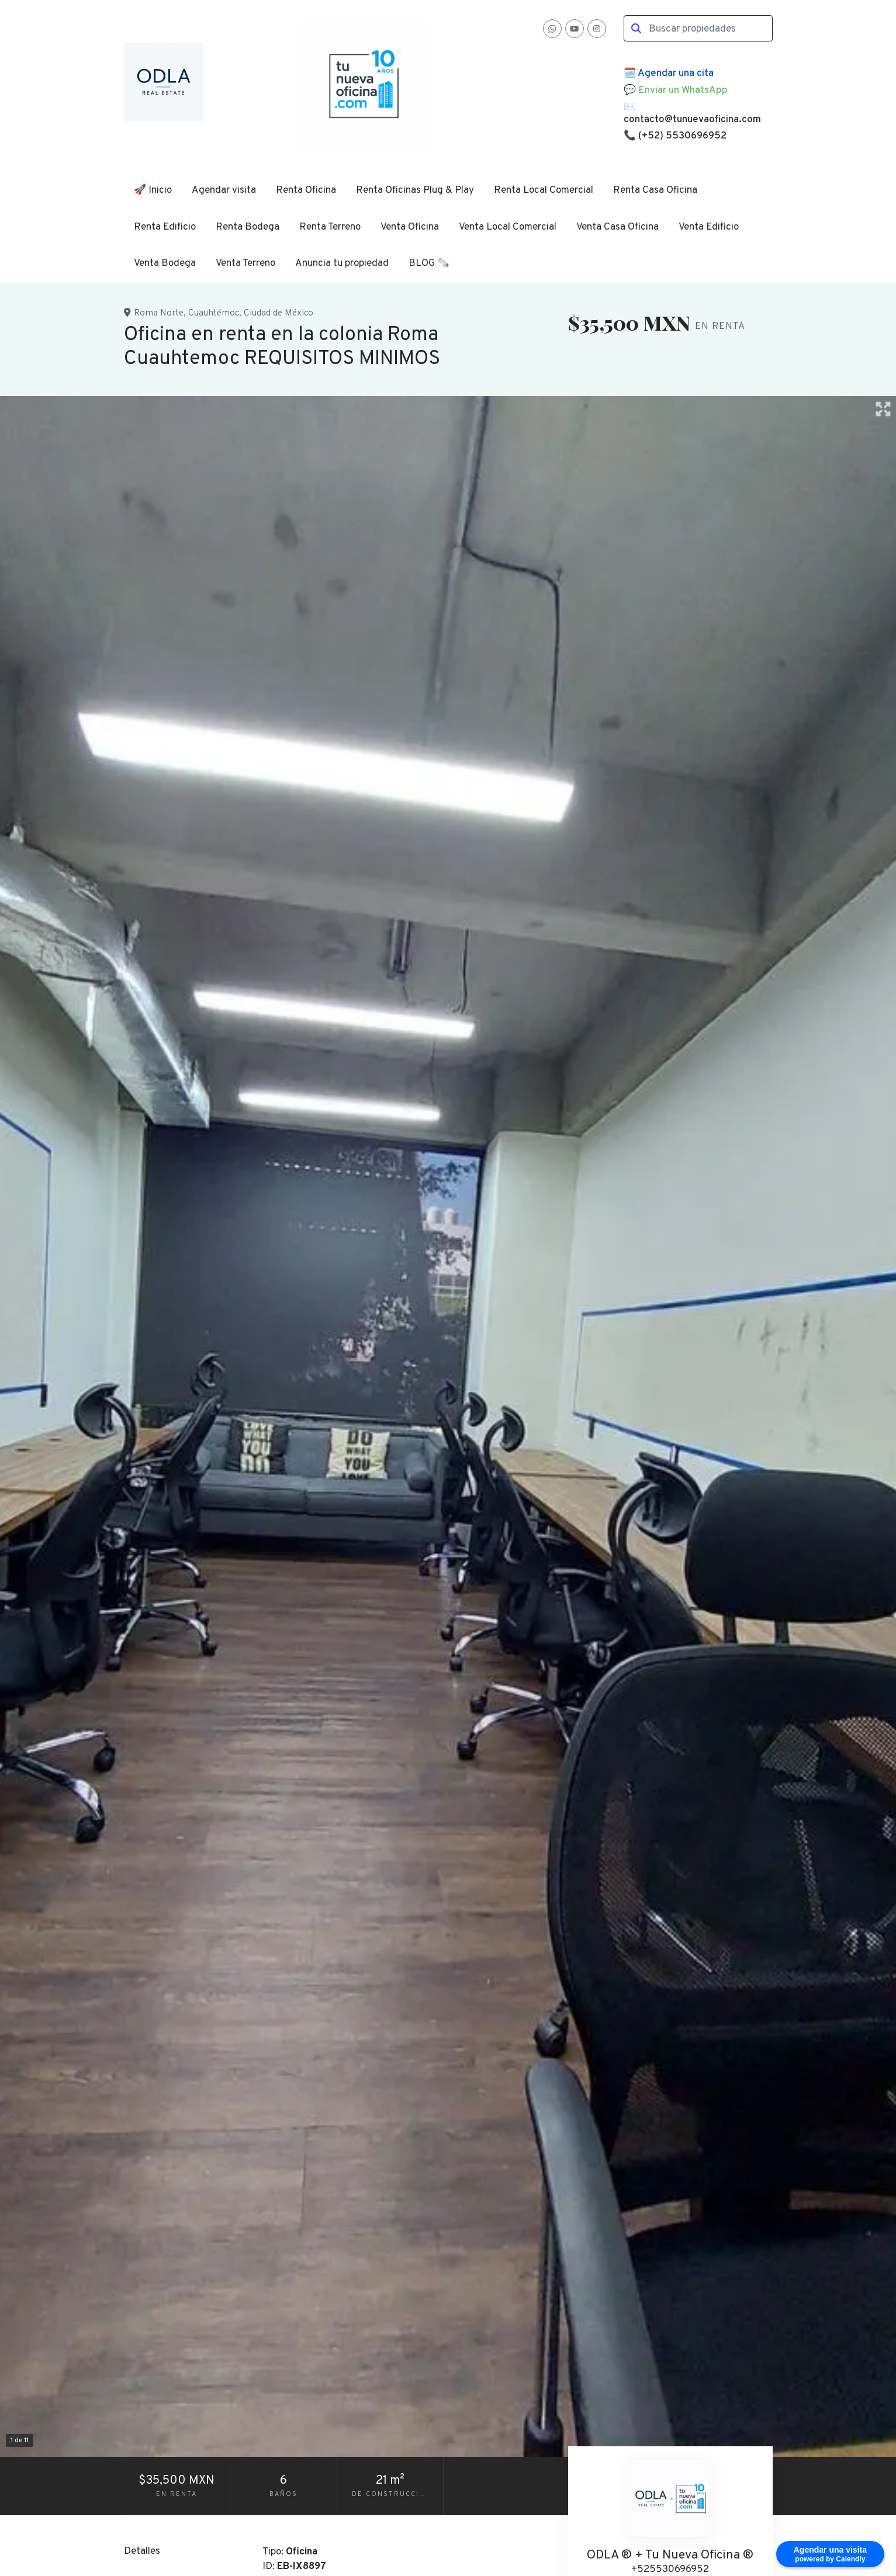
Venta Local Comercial (507, 227)
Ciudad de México (278, 313)
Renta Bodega (247, 227)
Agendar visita (224, 190)
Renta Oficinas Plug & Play (415, 190)
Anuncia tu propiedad (342, 263)
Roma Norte (159, 313)
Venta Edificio (709, 227)
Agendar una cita (676, 73)
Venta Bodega (165, 263)
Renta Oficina (306, 190)
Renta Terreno (330, 227)
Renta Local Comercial (543, 190)
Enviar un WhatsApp (683, 90)
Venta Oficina (409, 227)
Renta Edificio (165, 227)
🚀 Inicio (153, 190)
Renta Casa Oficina (655, 190)
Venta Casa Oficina (617, 227)
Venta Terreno (245, 263)
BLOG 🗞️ (429, 263)
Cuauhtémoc (213, 313)
